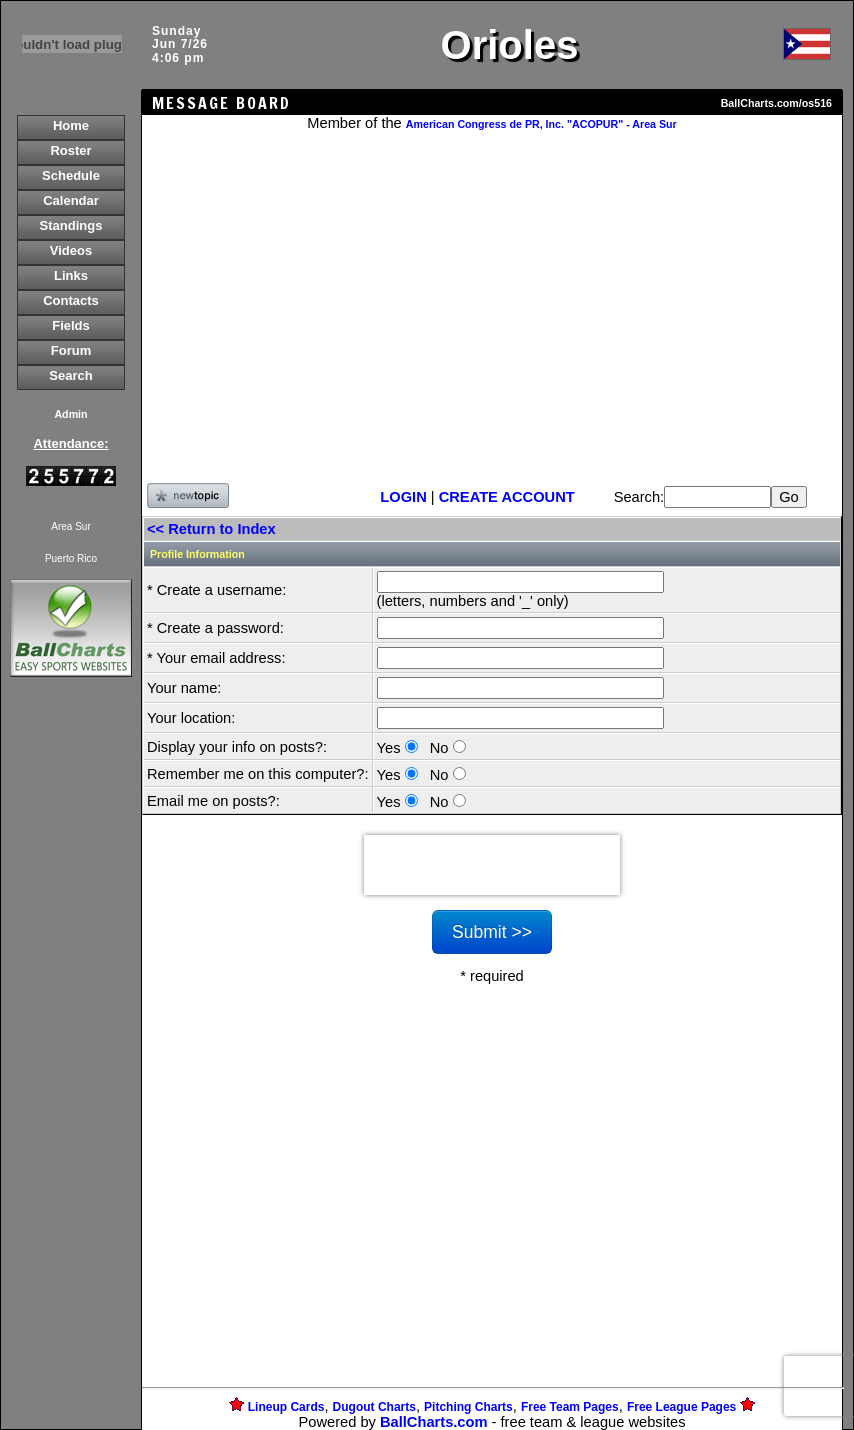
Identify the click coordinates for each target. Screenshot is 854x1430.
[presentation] (492, 865)
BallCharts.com (434, 1422)
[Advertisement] (71, 1026)
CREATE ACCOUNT (507, 497)
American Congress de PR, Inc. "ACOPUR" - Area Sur (541, 124)
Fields (71, 325)
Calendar (71, 200)
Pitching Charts (468, 1407)
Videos (71, 250)
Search (70, 375)
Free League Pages (681, 1407)
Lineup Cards (286, 1407)
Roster (70, 150)
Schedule (71, 175)
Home (71, 125)
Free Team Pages (570, 1407)
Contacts (71, 300)
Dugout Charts (374, 1407)
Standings (71, 225)
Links (71, 275)
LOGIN (403, 497)
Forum (71, 350)
